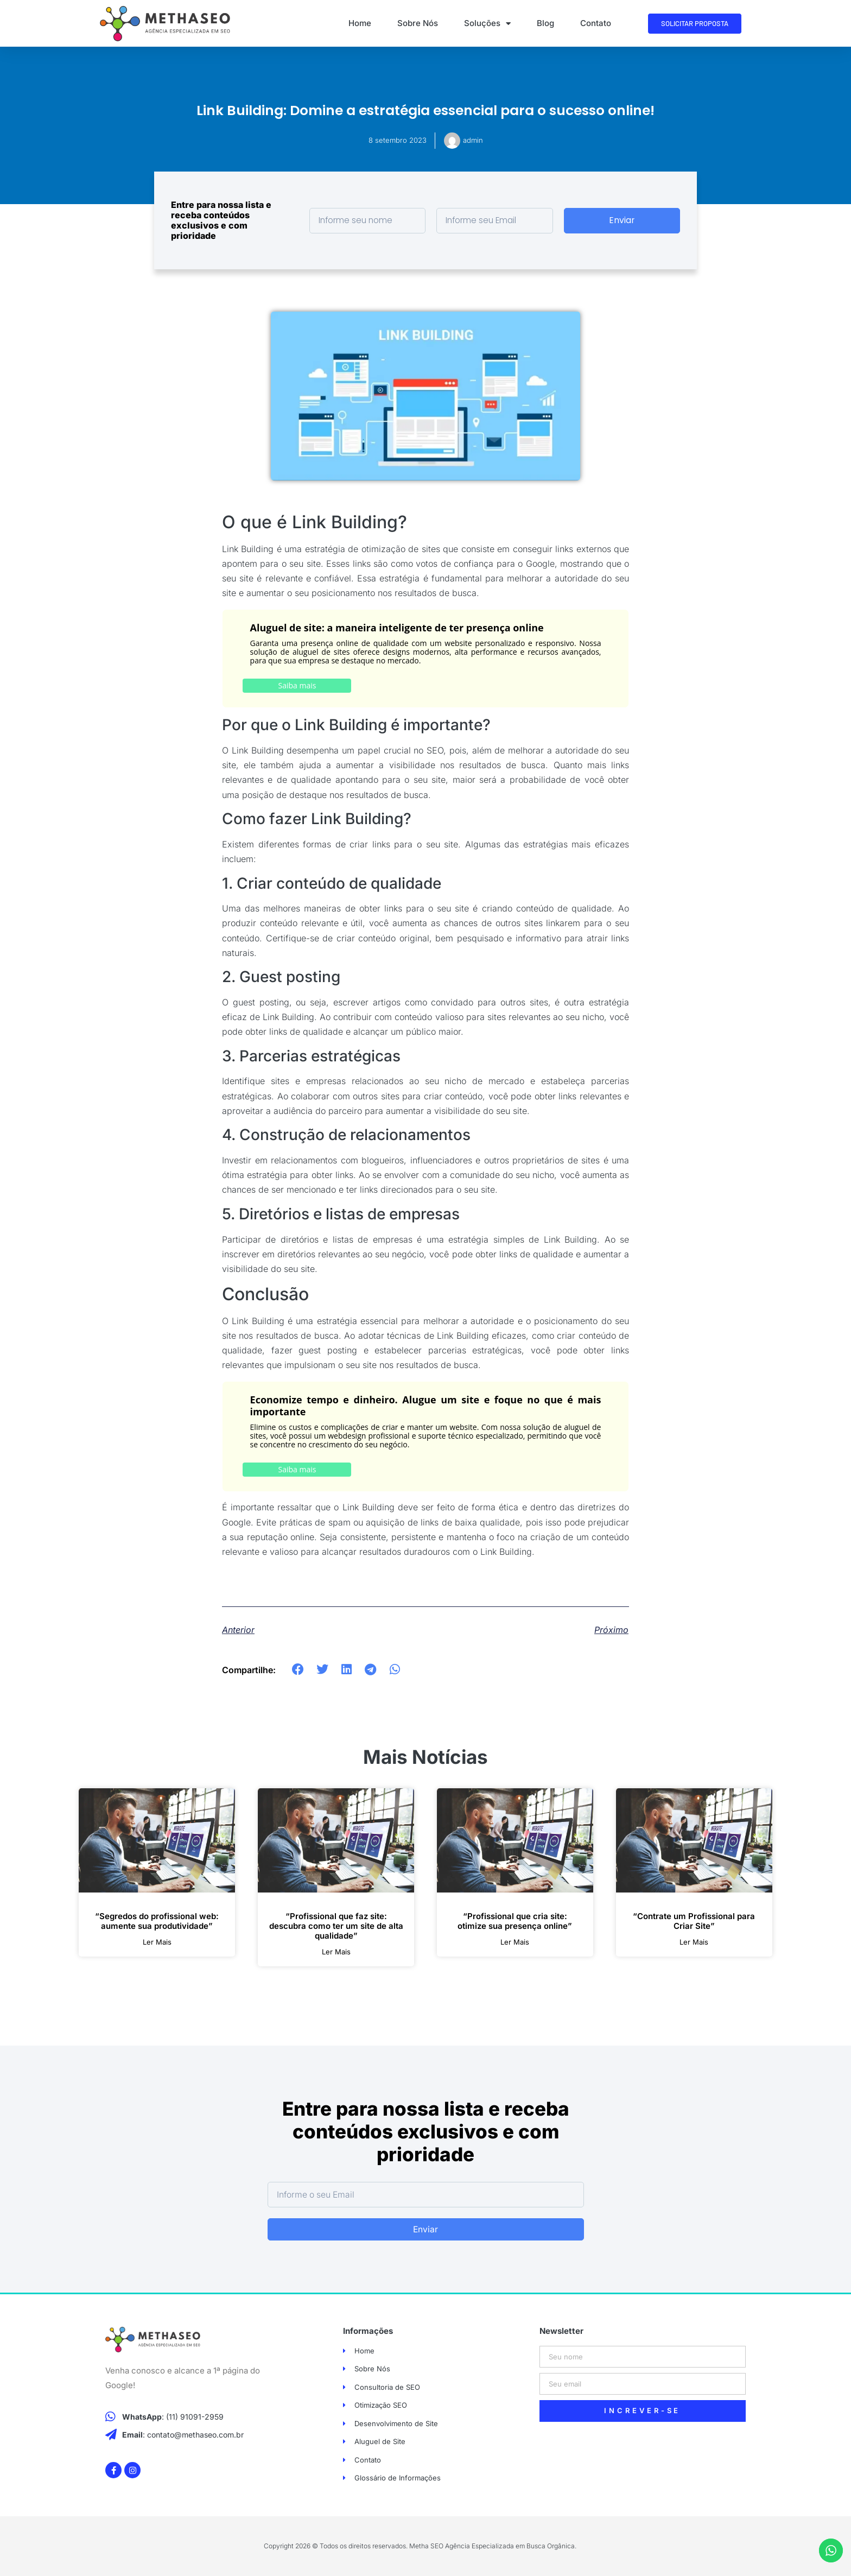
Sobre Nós (417, 23)
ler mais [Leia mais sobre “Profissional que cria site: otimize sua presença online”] (514, 1942)
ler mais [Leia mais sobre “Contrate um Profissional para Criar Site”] (693, 1942)
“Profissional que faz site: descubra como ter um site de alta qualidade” (336, 1926)
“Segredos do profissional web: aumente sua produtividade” (157, 1921)
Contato (595, 23)
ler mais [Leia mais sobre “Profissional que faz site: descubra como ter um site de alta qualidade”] (336, 1951)
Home (359, 23)
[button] (298, 1669)
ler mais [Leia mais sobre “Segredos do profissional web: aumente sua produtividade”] (157, 1942)
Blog (545, 23)
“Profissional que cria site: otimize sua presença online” (515, 1921)
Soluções (487, 23)
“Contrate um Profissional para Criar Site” (694, 1921)
